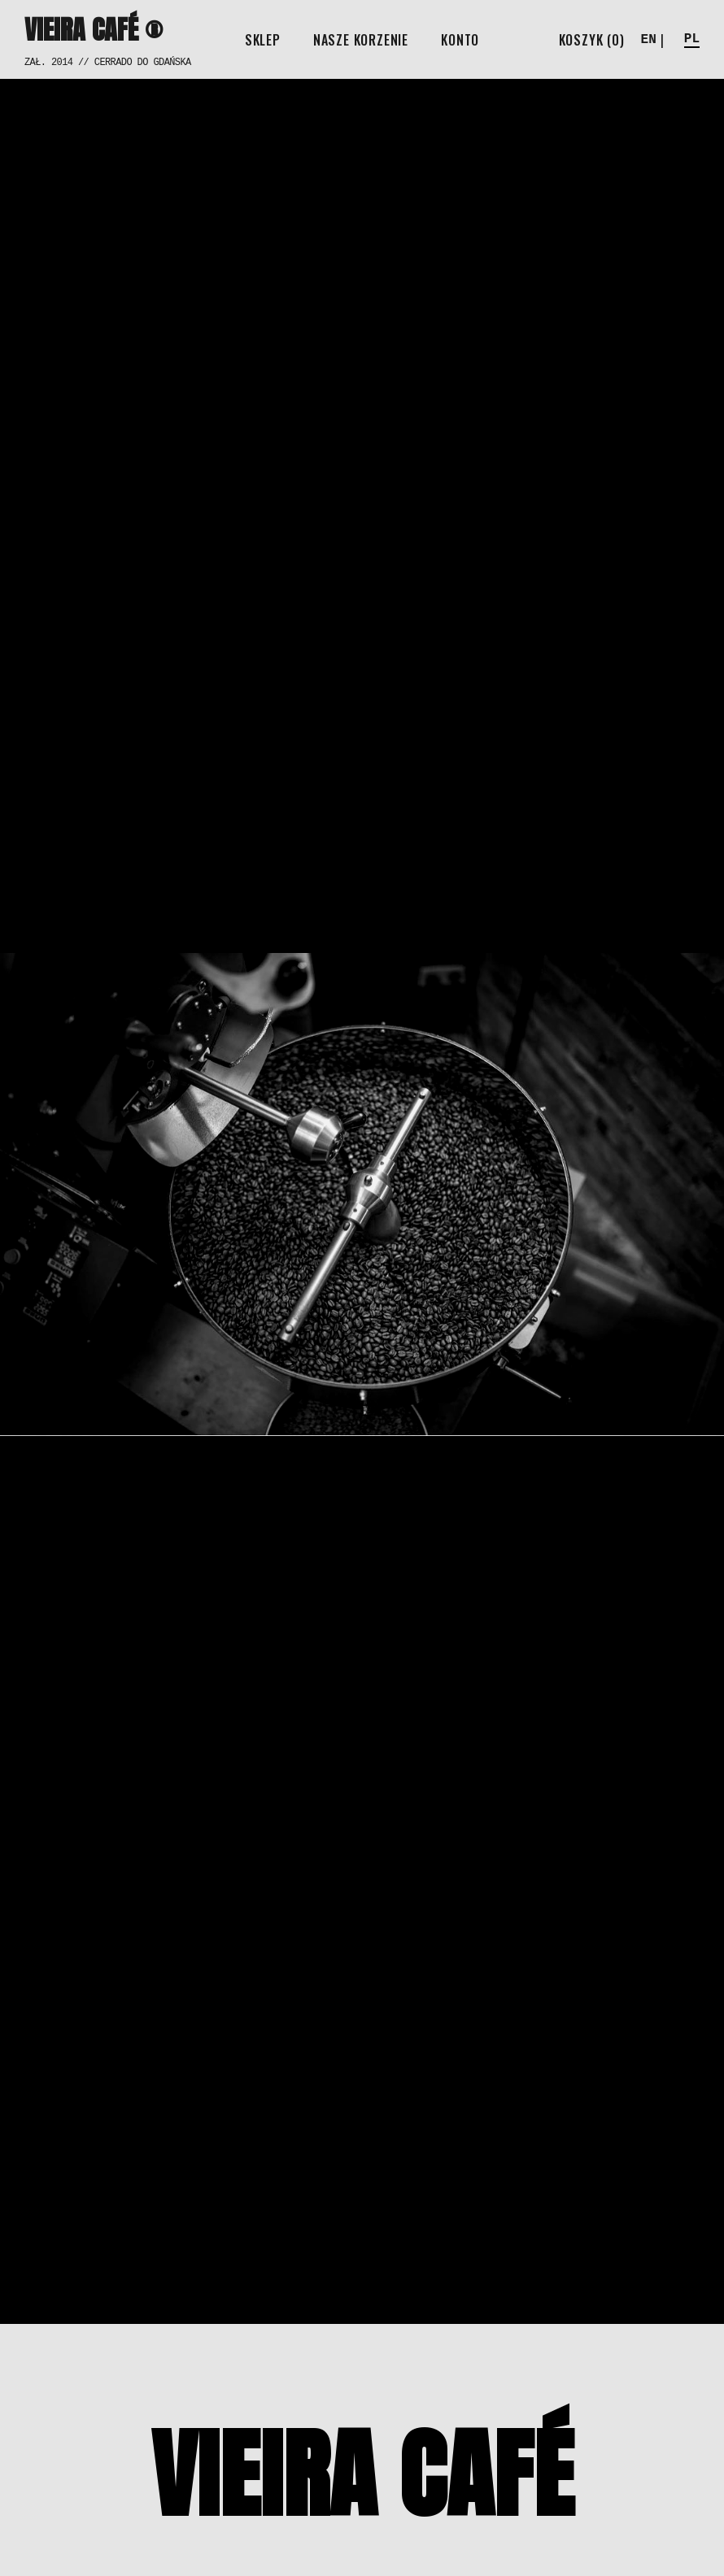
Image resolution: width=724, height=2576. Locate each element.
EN (648, 40)
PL (692, 39)
